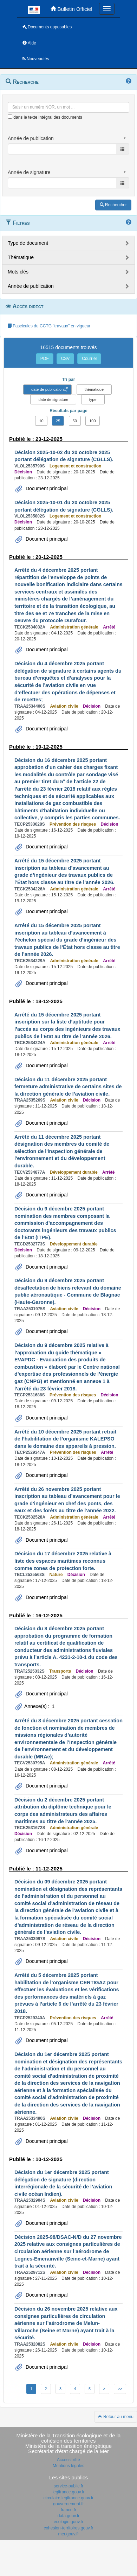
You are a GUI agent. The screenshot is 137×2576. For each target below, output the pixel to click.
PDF (44, 358)
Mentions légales (68, 2465)
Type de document (28, 243)
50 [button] (75, 421)
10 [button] (41, 421)
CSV (65, 358)
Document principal (46, 488)
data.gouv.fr (68, 2515)
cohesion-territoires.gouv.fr (68, 2528)
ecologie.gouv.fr (68, 2521)
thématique (94, 389)
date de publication (47, 389)
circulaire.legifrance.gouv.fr (69, 2497)
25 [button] (58, 421)
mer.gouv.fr (68, 2534)
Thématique (21, 257)
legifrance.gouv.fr (68, 2492)
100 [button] (92, 421)
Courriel (89, 358)
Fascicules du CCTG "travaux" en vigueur (49, 326)
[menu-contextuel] (10, 116)
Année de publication (31, 286)
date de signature (53, 399)
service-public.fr (68, 2486)
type (93, 399)
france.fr (68, 2509)
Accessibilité (68, 2459)
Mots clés (18, 272)
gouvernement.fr (68, 2503)
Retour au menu (115, 2416)
